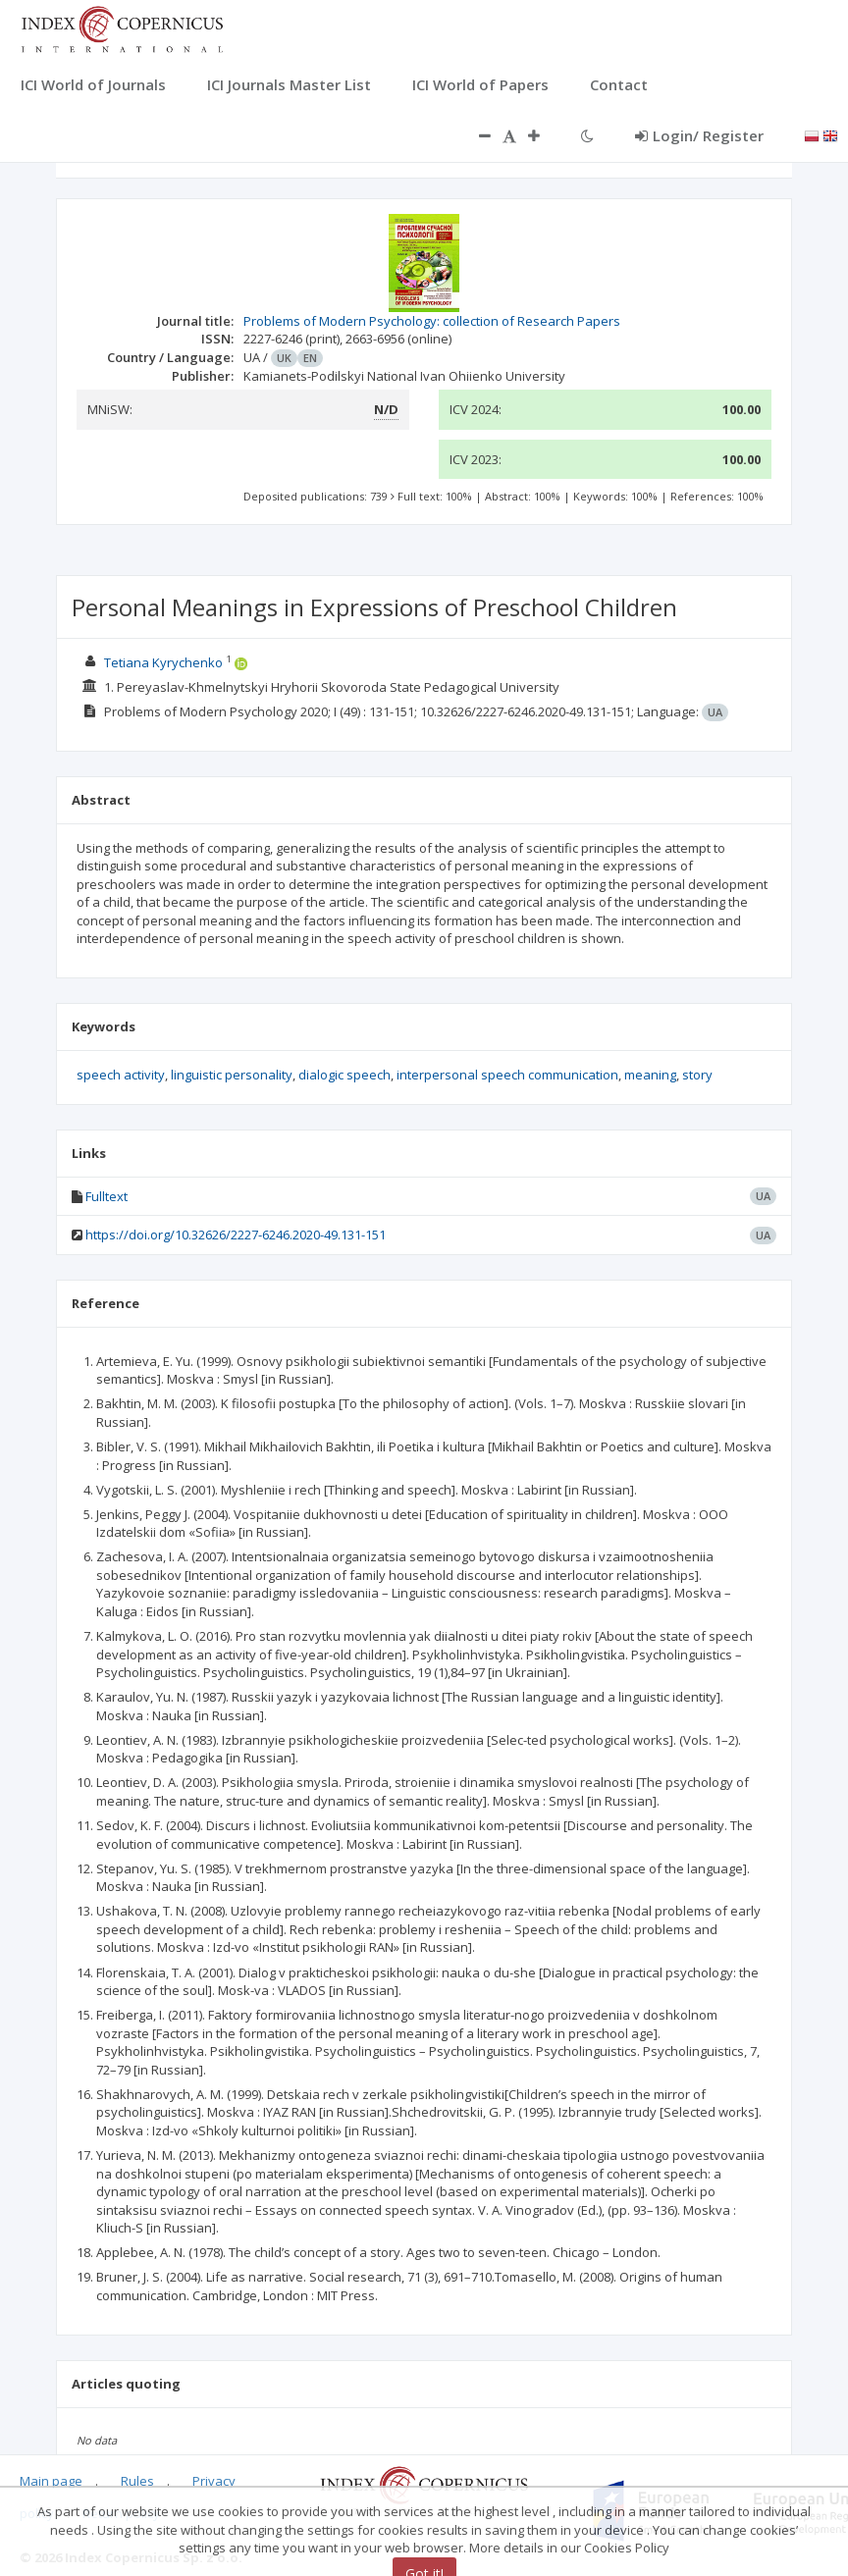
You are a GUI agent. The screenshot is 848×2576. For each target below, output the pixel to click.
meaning (650, 1074)
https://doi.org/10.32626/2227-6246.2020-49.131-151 (235, 1234)
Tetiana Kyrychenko (163, 662)
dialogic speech (344, 1074)
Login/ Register (699, 135)
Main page (51, 2481)
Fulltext (106, 1196)
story (697, 1074)
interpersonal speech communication (507, 1074)
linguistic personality (231, 1074)
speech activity (121, 1074)
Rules (137, 2481)
